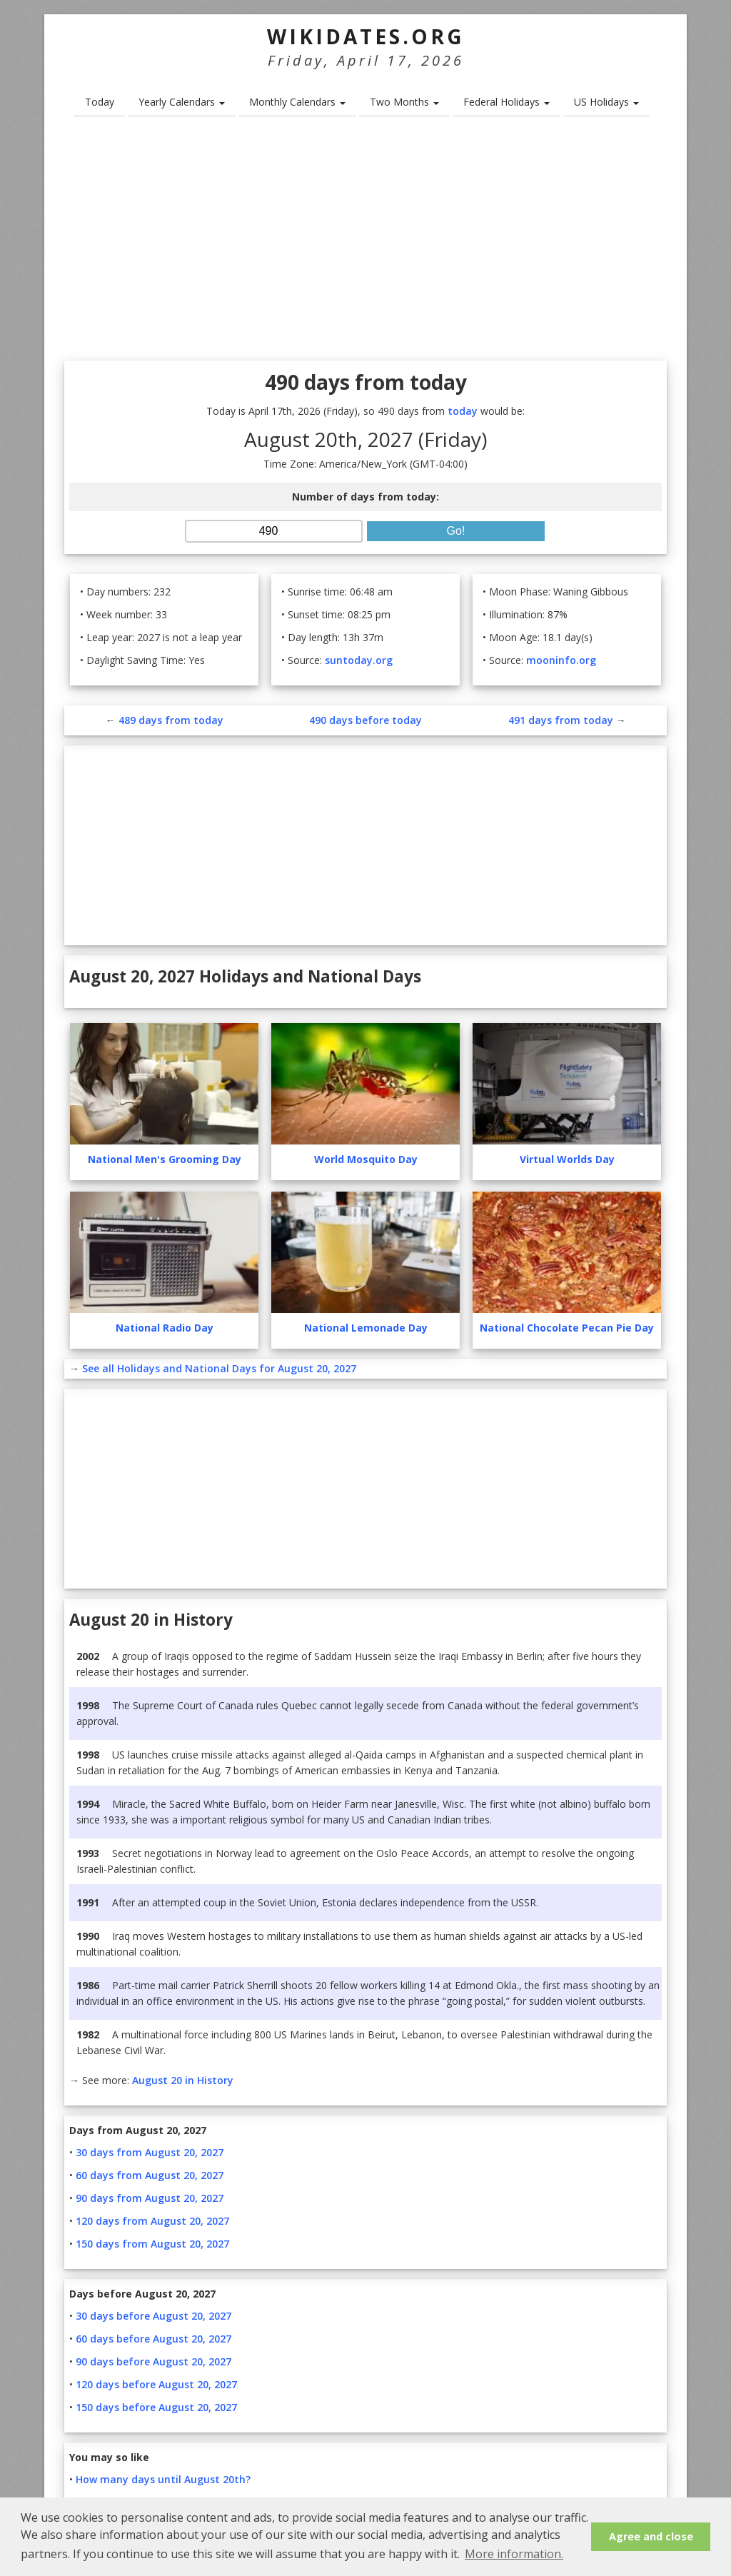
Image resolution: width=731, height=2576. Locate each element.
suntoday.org (359, 660)
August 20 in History (182, 2080)
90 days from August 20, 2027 (149, 2198)
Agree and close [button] (651, 2536)
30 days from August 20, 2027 (149, 2152)
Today (99, 102)
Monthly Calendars (297, 102)
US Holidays (606, 102)
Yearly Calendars (181, 102)
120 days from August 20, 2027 (152, 2221)
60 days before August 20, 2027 (153, 2338)
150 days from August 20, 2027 (152, 2243)
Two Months (404, 102)
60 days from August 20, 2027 (149, 2175)
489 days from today (171, 720)
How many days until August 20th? (163, 2479)
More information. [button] (514, 2554)
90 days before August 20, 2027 (153, 2361)
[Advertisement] (365, 243)
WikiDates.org (366, 36)
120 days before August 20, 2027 (156, 2384)
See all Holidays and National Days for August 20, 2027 (219, 1368)
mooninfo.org (561, 660)
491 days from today (560, 720)
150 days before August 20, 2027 (156, 2407)
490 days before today (365, 720)
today (463, 411)
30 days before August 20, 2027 (153, 2316)
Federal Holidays (506, 102)
